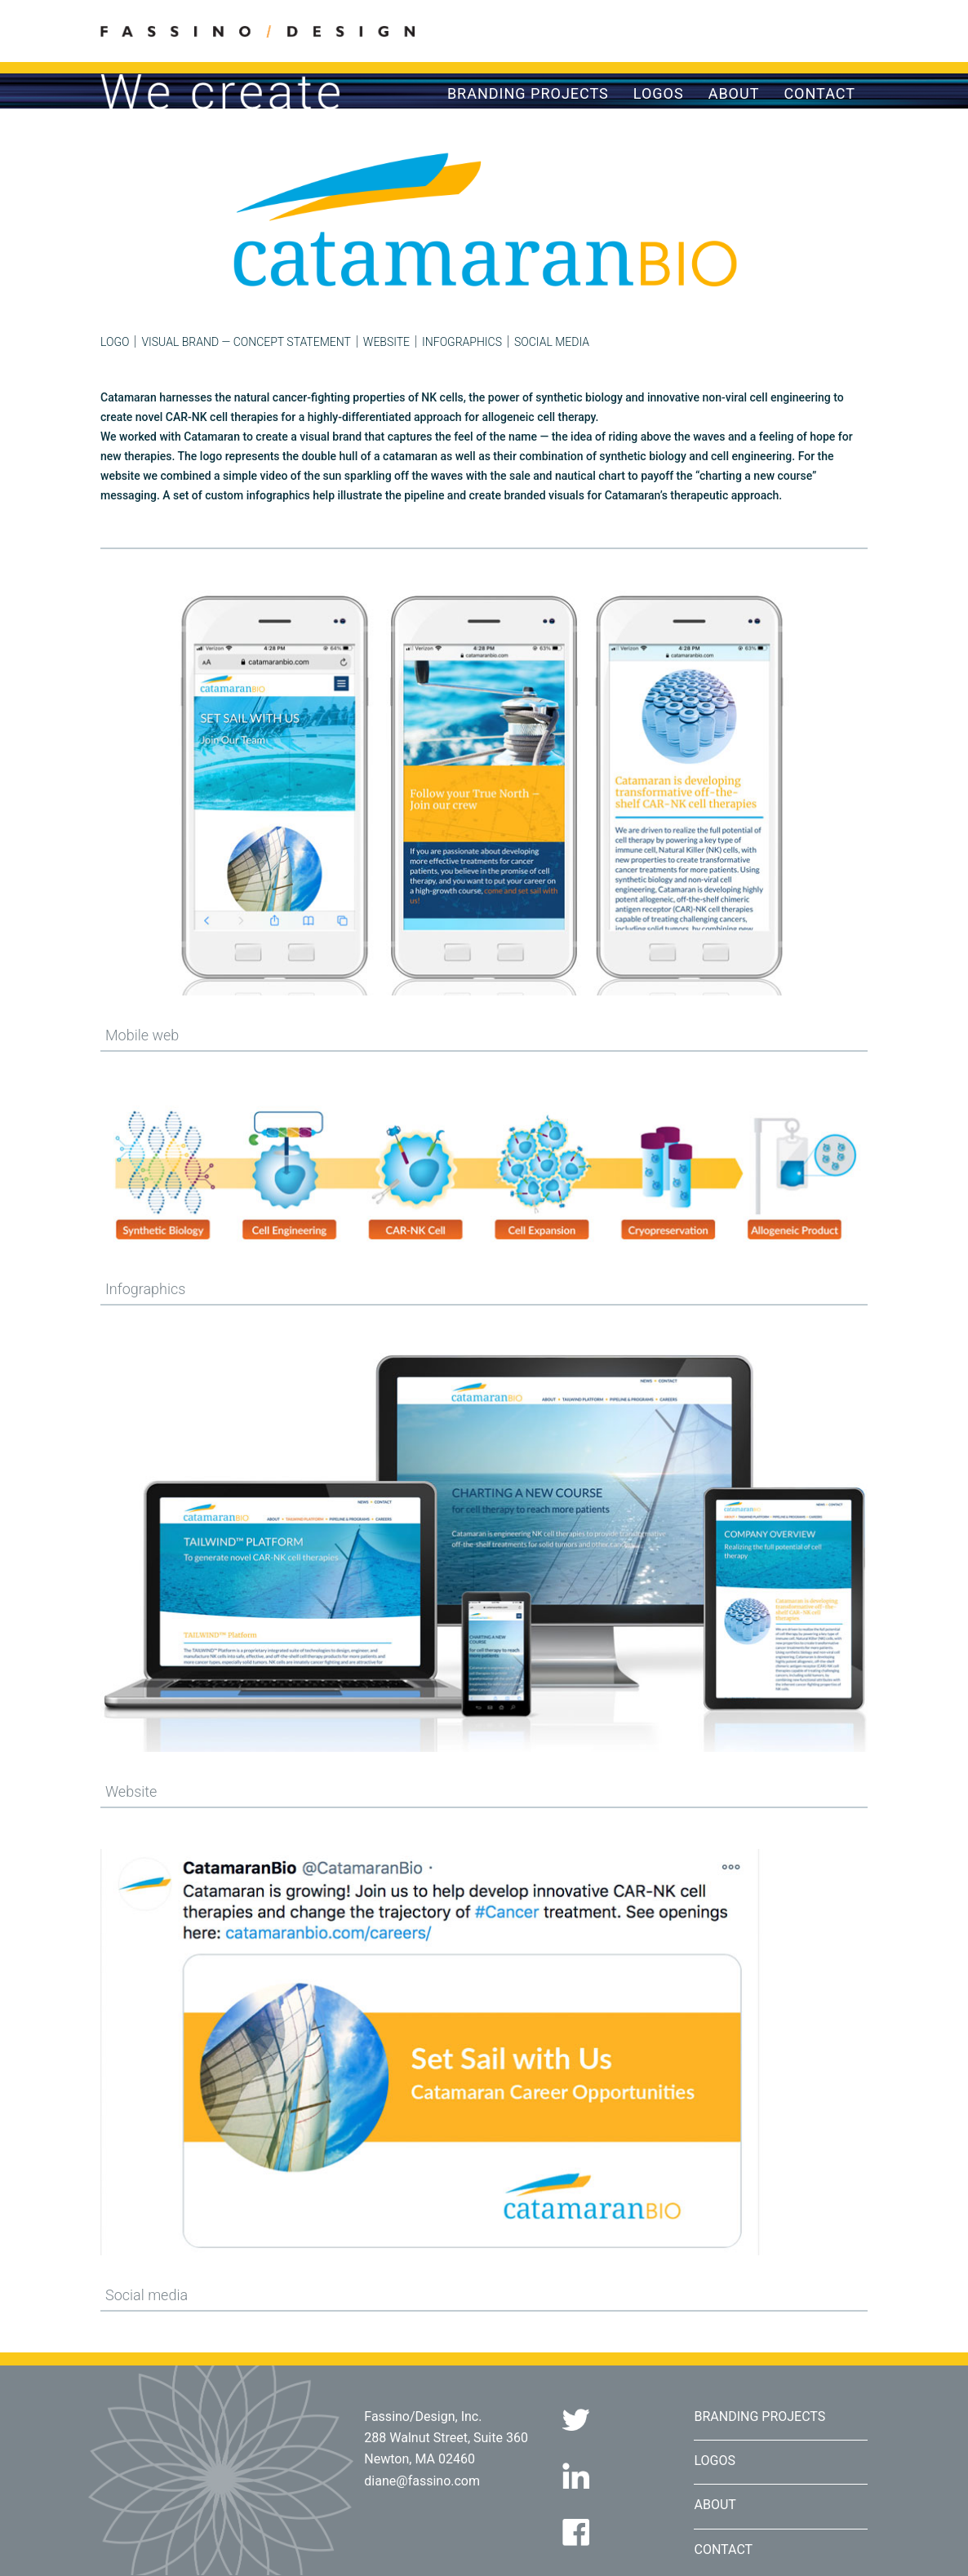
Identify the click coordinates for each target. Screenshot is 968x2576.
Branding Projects (528, 93)
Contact (819, 93)
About (734, 93)
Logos (658, 93)
